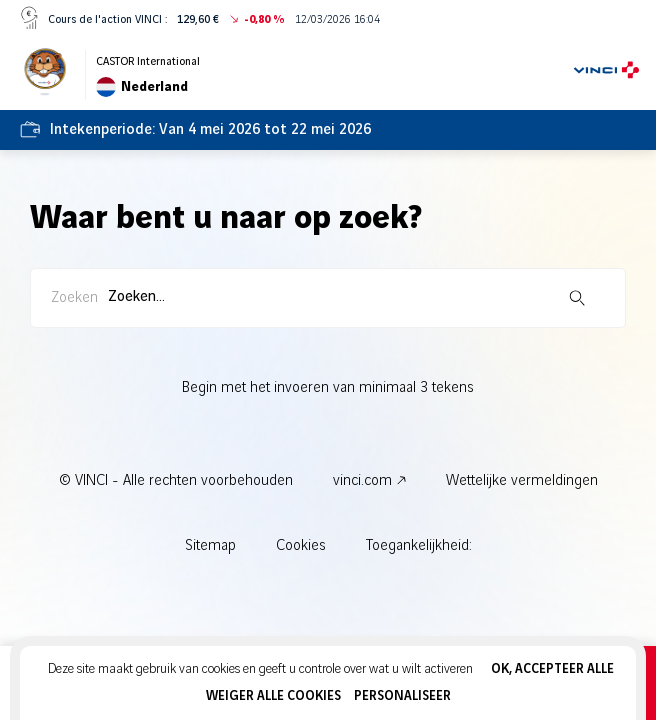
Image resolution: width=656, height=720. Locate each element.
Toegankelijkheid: (419, 546)
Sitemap (210, 546)
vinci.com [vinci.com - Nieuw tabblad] (362, 481)
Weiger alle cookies (273, 696)
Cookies (301, 546)
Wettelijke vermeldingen (522, 481)
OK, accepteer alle (552, 669)
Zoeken (74, 298)
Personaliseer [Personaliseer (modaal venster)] (402, 696)
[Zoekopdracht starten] (577, 298)
